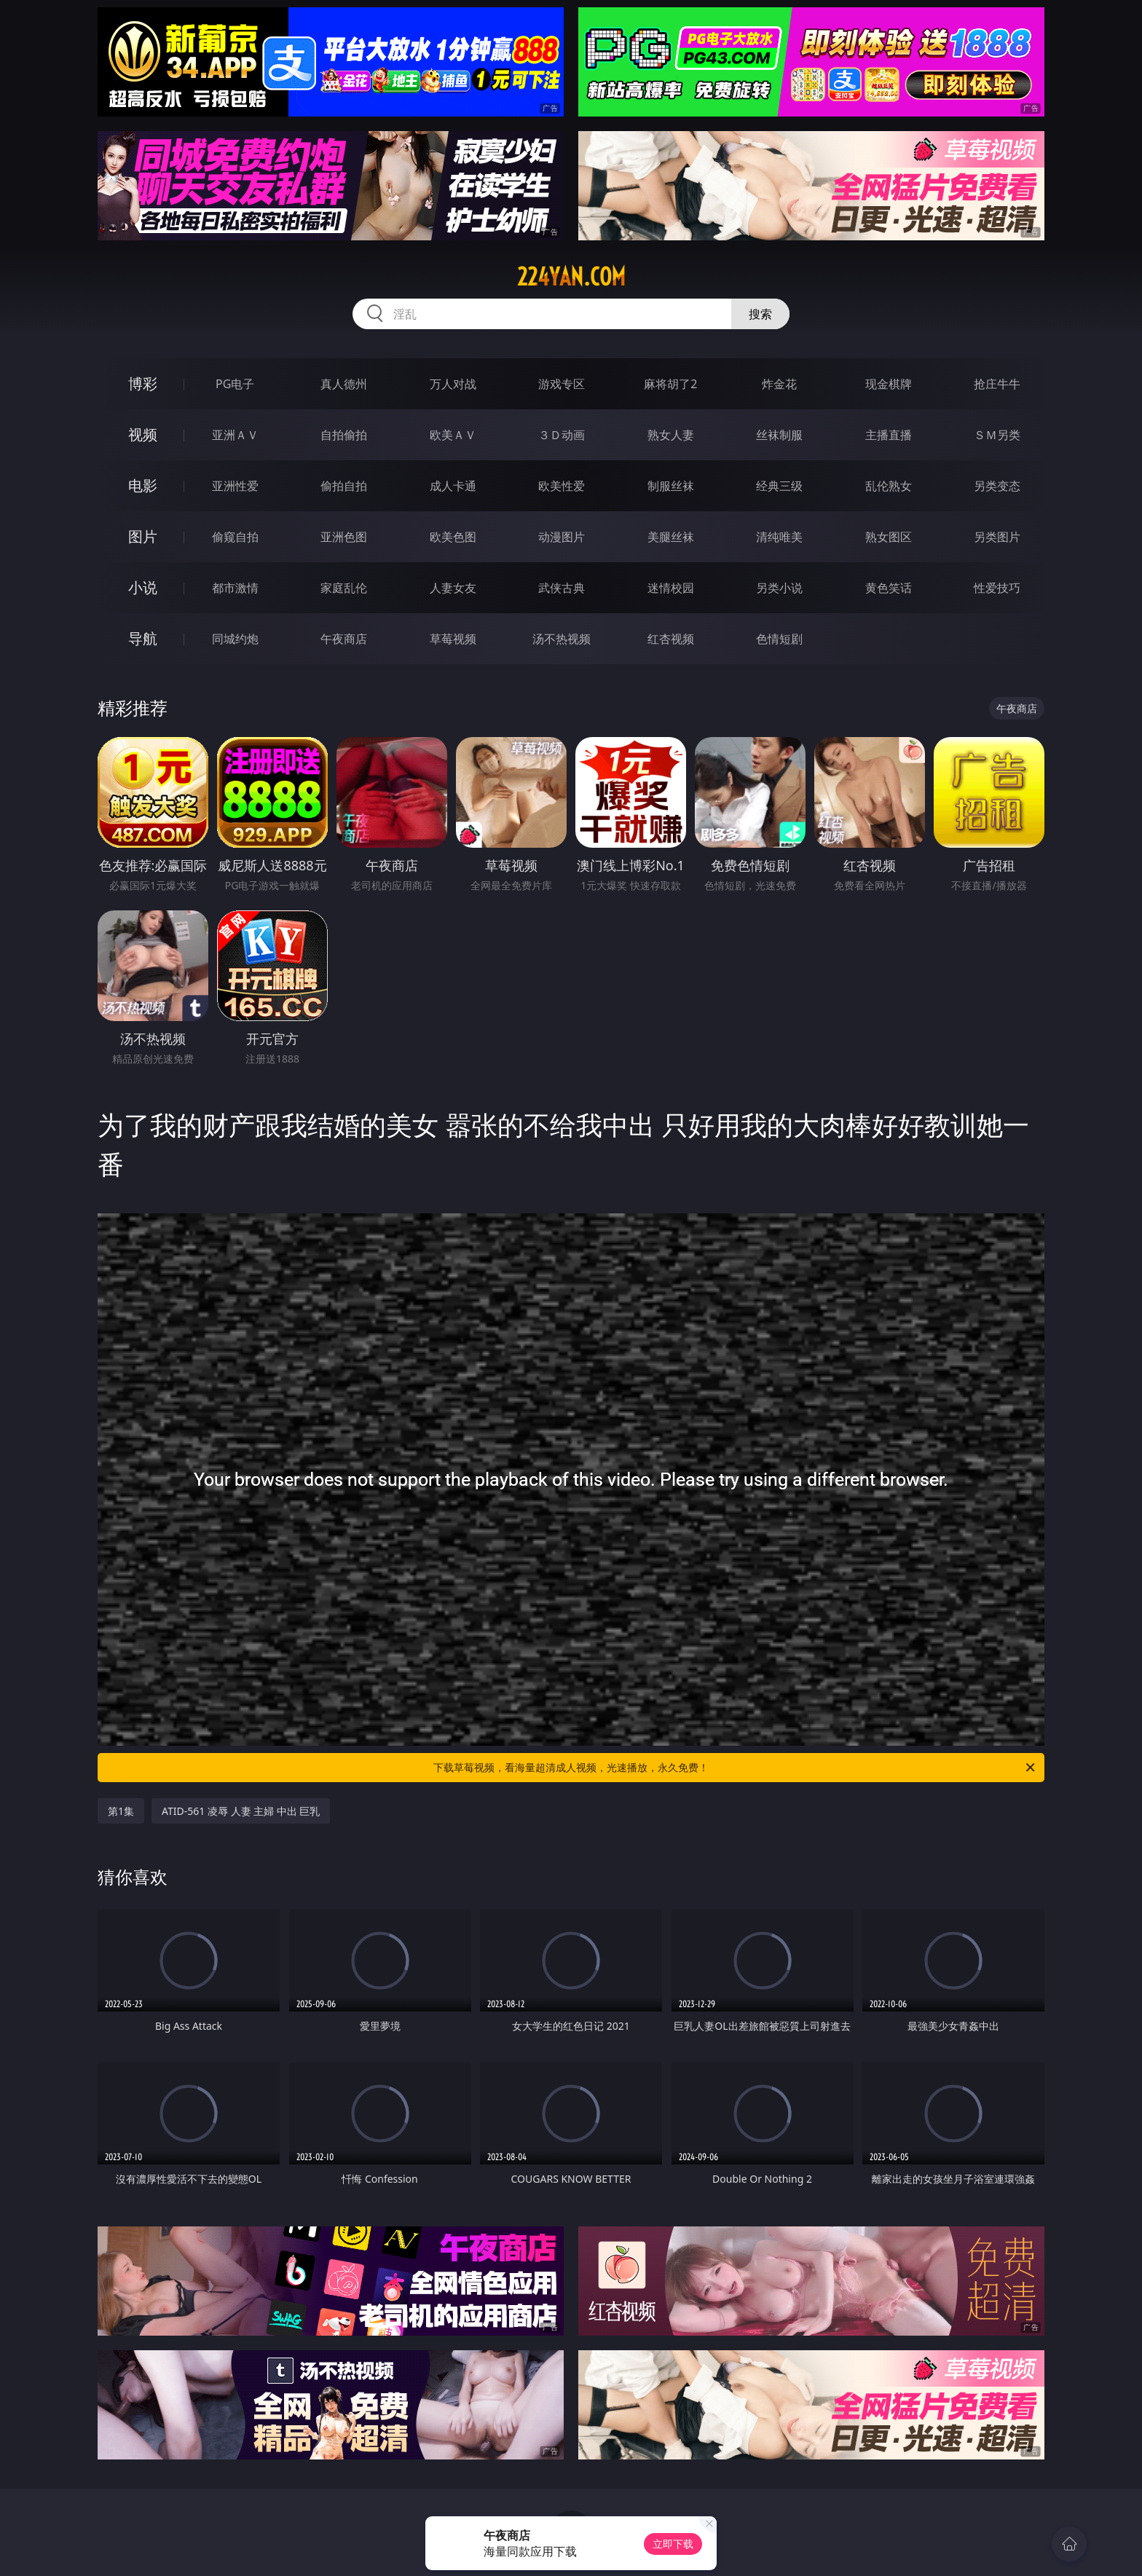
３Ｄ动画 (561, 435)
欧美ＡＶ (453, 435)
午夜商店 (343, 639)
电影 (142, 485)
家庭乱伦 (343, 588)
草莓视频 (453, 639)
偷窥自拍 (235, 537)
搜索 (760, 314)
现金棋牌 (888, 384)
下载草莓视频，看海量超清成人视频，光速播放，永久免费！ (735, 1767)
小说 (142, 587)
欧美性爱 (561, 486)
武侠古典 (561, 588)
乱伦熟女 (888, 486)
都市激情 (235, 588)
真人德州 (343, 384)
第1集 (121, 1811)
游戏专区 (561, 384)
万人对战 (453, 384)
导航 (142, 638)
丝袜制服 (779, 435)
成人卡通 (453, 486)
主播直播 (888, 435)
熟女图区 (888, 537)
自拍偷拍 (343, 435)
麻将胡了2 (670, 384)
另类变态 (997, 486)
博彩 (142, 383)
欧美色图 (453, 537)
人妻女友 (453, 588)
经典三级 (779, 486)
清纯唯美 (779, 537)
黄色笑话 (888, 588)
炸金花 (779, 384)
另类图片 (997, 537)
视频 (142, 434)
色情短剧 (779, 639)
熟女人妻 (670, 435)
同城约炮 (235, 639)
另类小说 (779, 588)
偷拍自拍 (343, 486)
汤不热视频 (561, 639)
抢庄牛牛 (997, 384)
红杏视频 (670, 639)
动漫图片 (561, 537)
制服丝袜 (670, 486)
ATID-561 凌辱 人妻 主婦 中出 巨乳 (241, 1811)
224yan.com (571, 276)
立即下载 (673, 2544)
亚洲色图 (343, 537)
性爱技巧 (997, 588)
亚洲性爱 (235, 486)
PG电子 (235, 384)
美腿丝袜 (670, 537)
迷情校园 (670, 588)
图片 (142, 536)
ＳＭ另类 (997, 435)
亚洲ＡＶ (235, 435)
